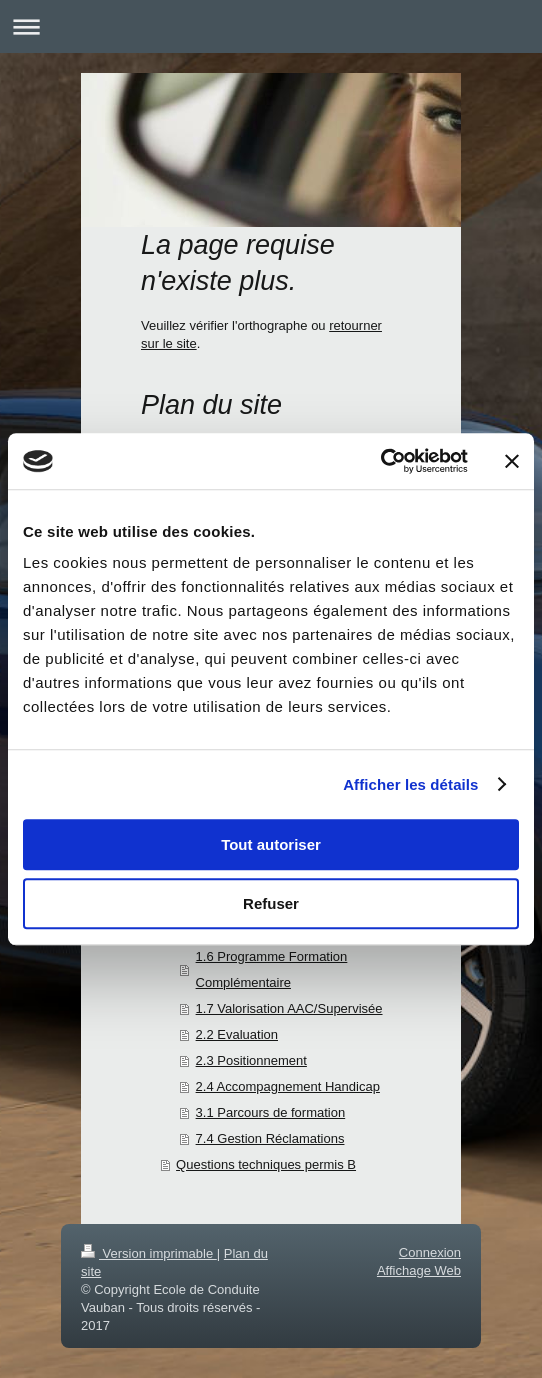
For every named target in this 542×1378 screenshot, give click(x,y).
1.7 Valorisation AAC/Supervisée (289, 1008)
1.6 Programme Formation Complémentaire (272, 969)
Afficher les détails (410, 784)
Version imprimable (149, 1253)
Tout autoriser (271, 844)
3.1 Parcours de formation (271, 1112)
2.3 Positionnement (251, 1060)
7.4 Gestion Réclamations (270, 1138)
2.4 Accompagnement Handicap (288, 1086)
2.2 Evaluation (237, 1034)
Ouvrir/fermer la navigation (271, 26)
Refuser (271, 903)
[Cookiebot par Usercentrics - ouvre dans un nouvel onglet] (380, 461)
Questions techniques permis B (266, 1164)
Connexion (430, 1252)
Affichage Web (419, 1270)
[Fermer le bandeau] (512, 461)
